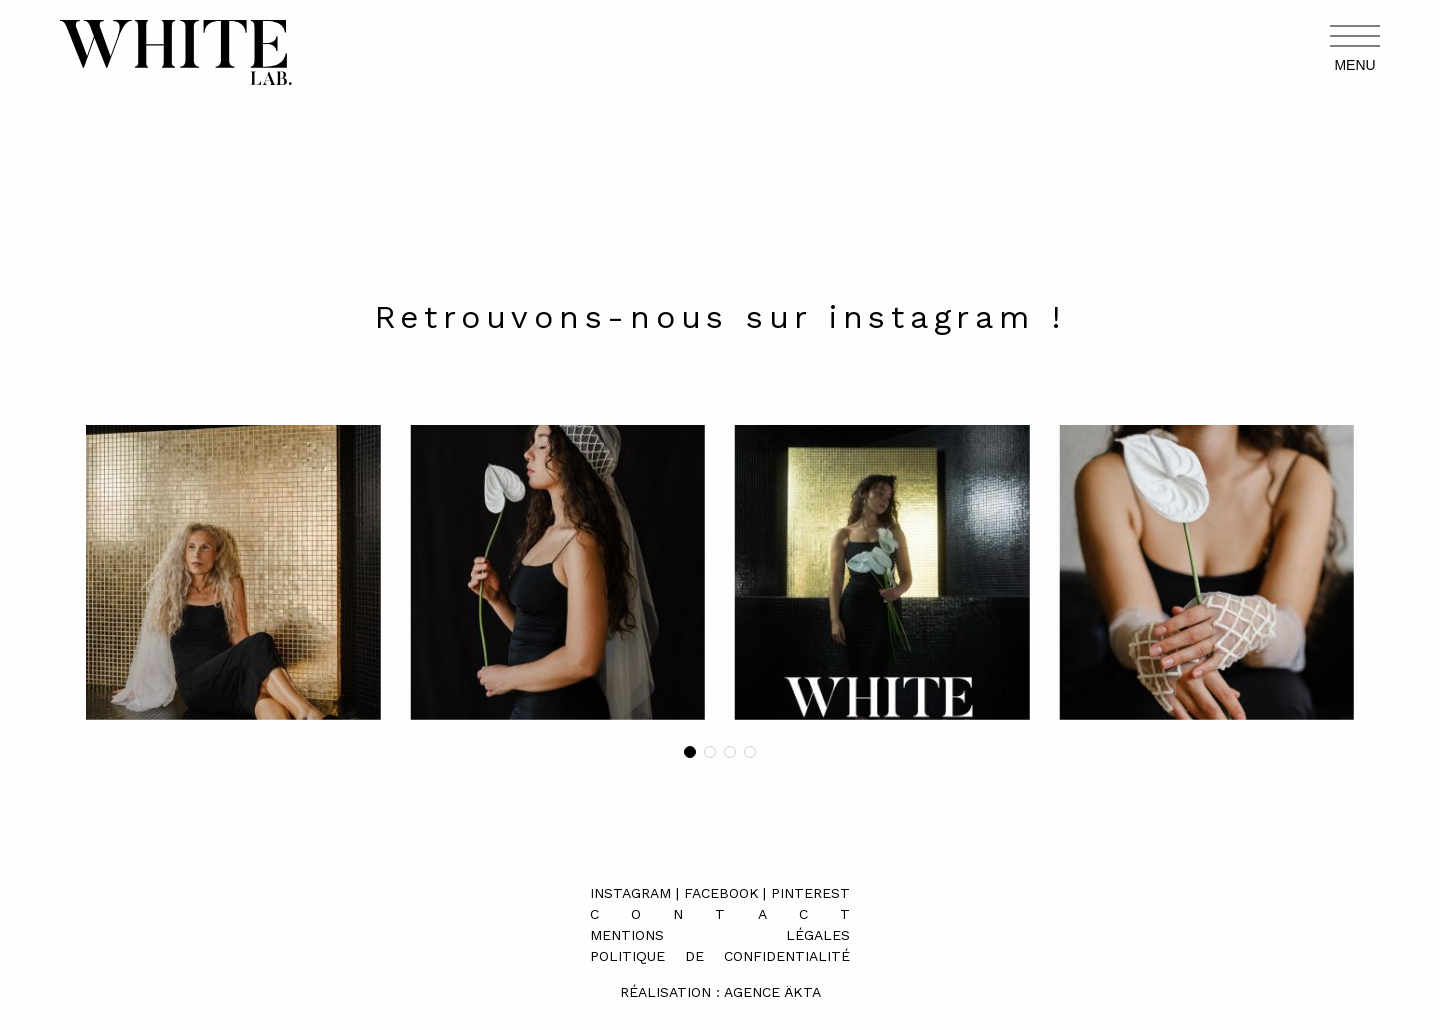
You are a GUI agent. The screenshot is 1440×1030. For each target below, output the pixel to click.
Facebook (721, 893)
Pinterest (810, 893)
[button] (690, 752)
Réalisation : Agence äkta (720, 992)
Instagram (630, 893)
